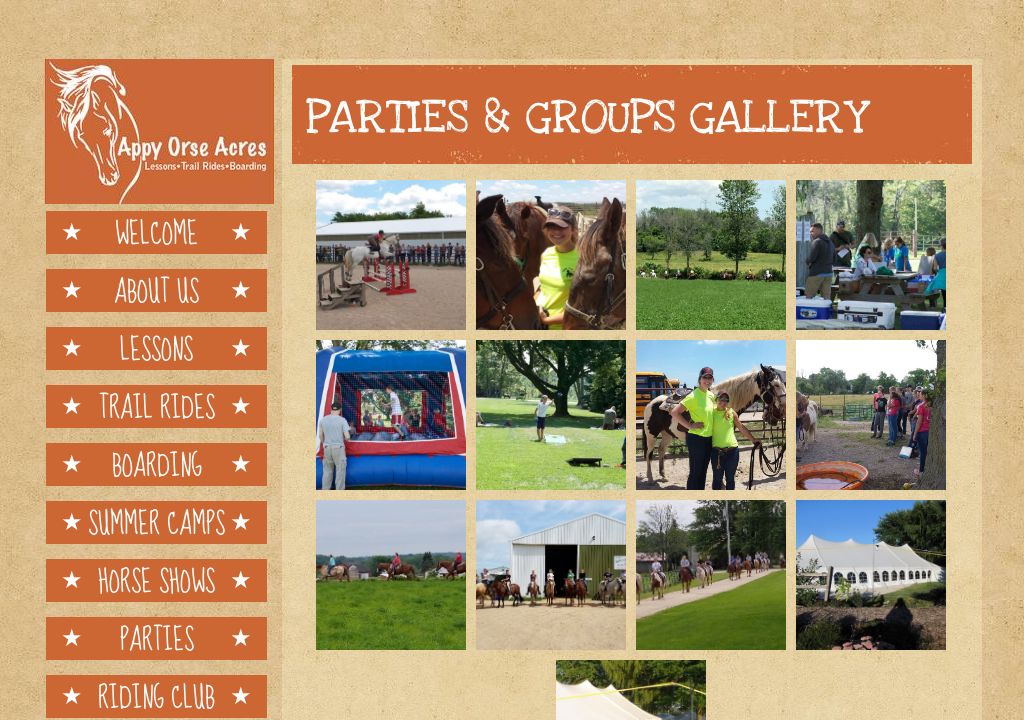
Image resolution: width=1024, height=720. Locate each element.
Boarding (157, 464)
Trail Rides (157, 406)
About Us (156, 290)
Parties (157, 638)
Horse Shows (156, 580)
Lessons (156, 348)
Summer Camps (156, 522)
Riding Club (156, 696)
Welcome (156, 232)
